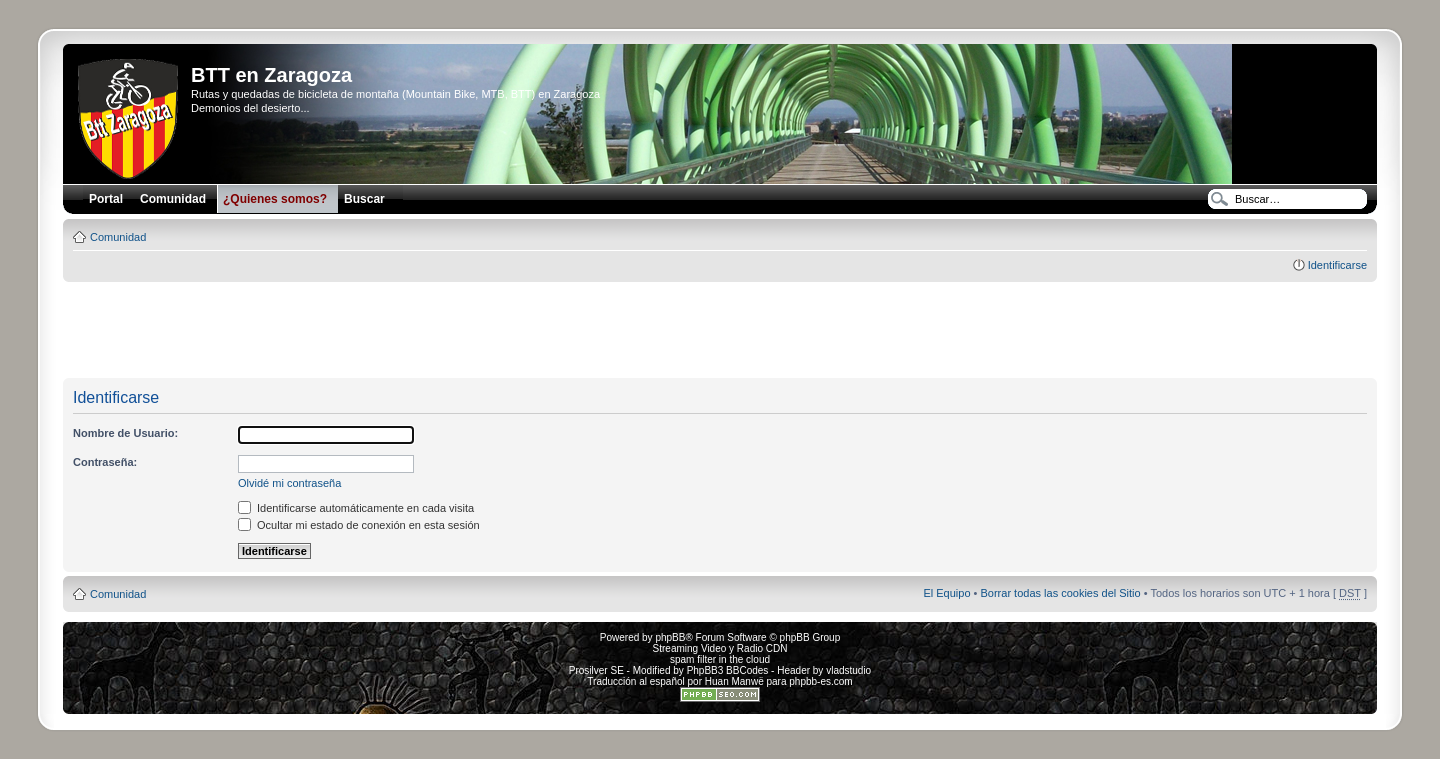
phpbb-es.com (820, 681)
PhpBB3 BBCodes (728, 670)
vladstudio (848, 670)
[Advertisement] (720, 331)
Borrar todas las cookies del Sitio (1060, 593)
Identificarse (1337, 265)
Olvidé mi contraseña (289, 483)
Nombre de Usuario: (125, 433)
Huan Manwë (734, 681)
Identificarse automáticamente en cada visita (356, 508)
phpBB (670, 637)
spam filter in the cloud (720, 659)
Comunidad (118, 237)
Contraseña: (105, 462)
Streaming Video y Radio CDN (720, 648)
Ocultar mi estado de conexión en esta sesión (359, 525)
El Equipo (946, 593)
